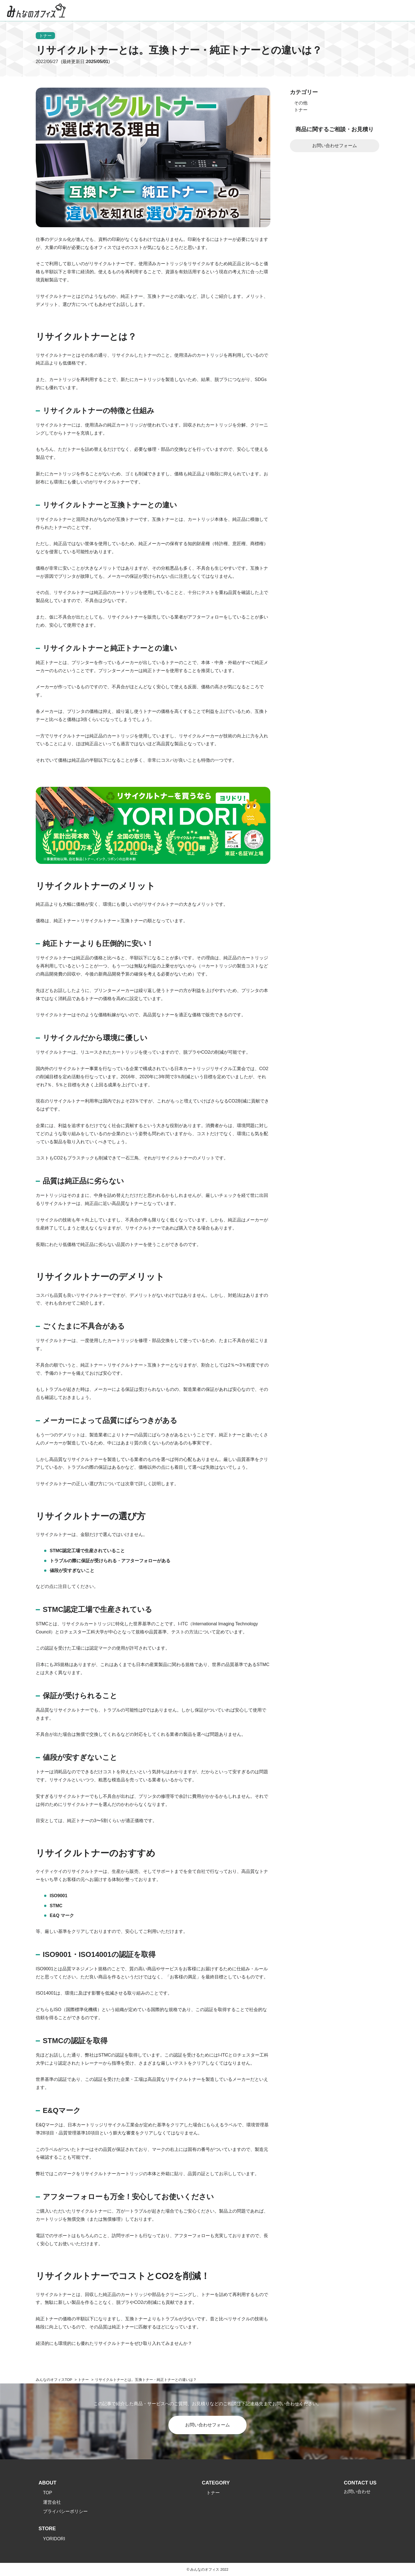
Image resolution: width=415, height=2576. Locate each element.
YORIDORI (54, 2539)
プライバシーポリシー (65, 2511)
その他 (300, 103)
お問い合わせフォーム (334, 145)
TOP (47, 2493)
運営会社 (52, 2502)
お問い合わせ (357, 2491)
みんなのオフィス (50, 2380)
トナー (46, 35)
